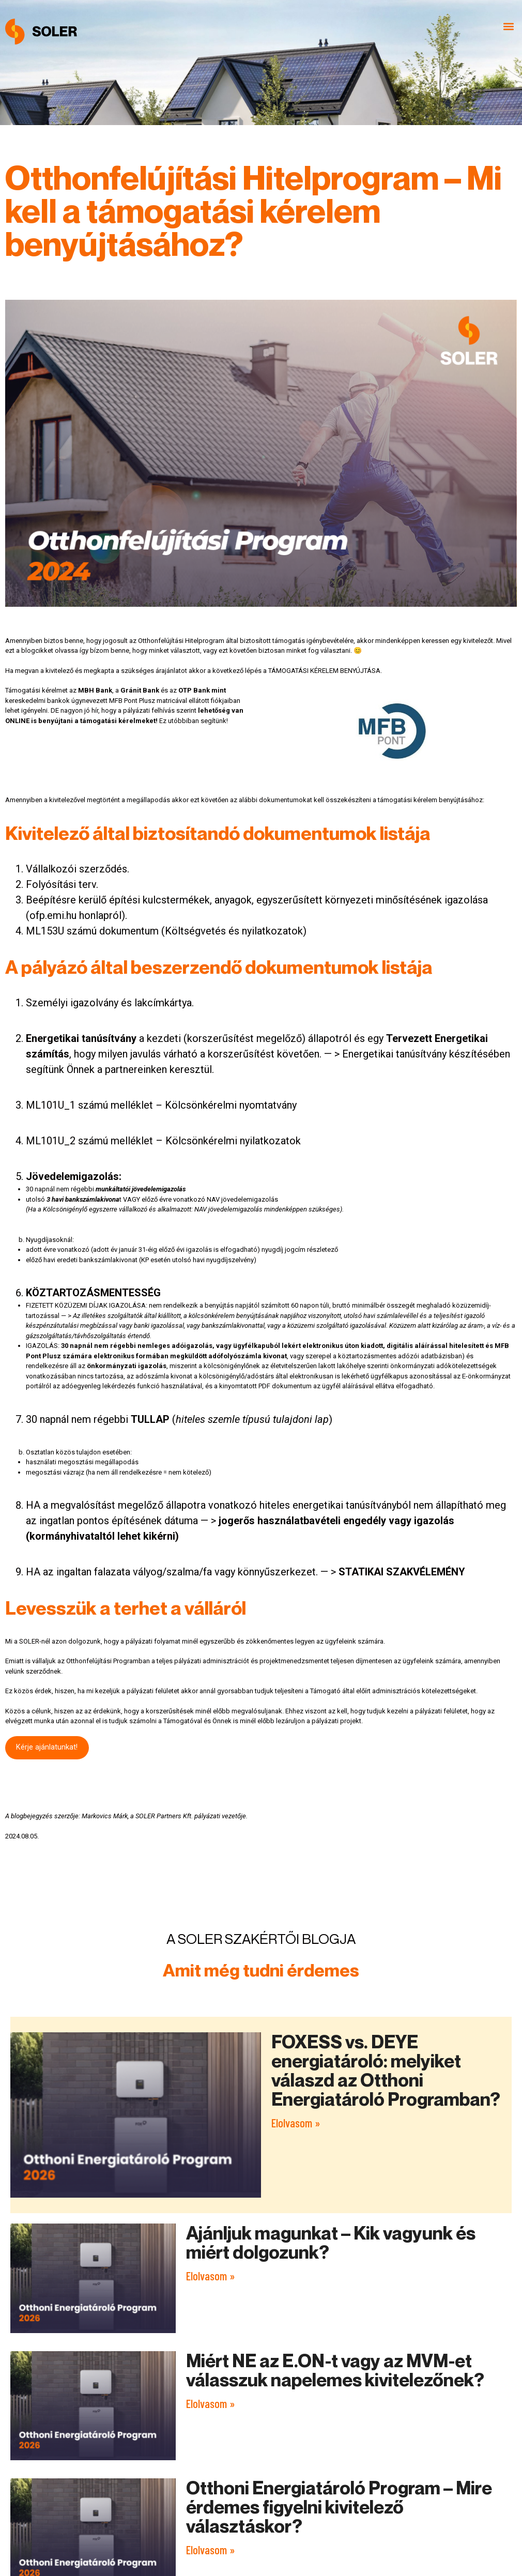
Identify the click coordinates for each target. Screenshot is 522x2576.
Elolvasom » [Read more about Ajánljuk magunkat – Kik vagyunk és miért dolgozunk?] (210, 2275)
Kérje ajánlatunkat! (47, 1747)
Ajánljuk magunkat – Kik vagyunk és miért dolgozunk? (330, 2242)
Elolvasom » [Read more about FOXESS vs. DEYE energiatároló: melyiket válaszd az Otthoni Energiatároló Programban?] (295, 2122)
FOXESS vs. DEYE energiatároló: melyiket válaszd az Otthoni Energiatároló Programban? (385, 2070)
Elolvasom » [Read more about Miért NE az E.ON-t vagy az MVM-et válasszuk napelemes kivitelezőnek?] (210, 2403)
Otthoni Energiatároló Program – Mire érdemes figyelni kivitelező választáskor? (339, 2507)
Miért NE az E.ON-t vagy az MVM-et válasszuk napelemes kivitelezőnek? (335, 2370)
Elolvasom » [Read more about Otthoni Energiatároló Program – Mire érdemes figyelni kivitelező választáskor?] (210, 2549)
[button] (508, 26)
